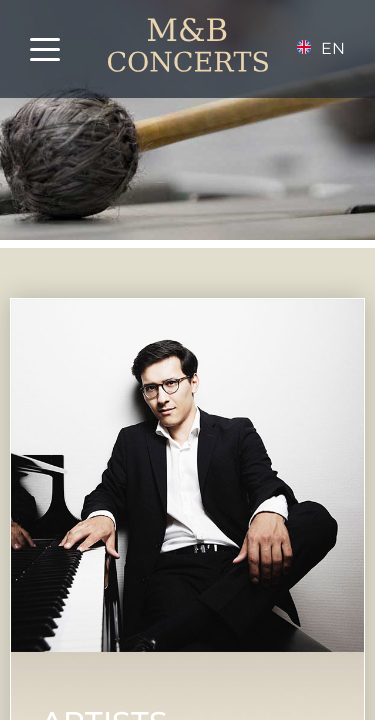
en (333, 48)
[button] (59, 49)
